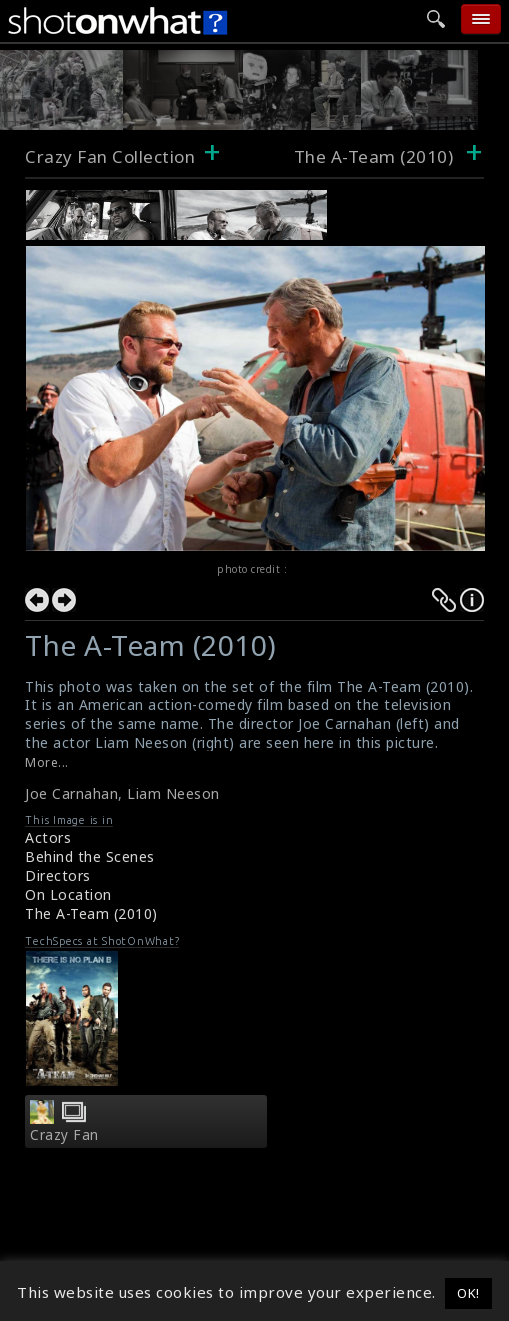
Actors (48, 837)
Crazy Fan (64, 1135)
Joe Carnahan (71, 793)
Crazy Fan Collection (110, 156)
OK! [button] (468, 1293)
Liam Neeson (173, 793)
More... (47, 762)
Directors (58, 875)
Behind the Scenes (90, 856)
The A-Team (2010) (91, 913)
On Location (68, 894)
